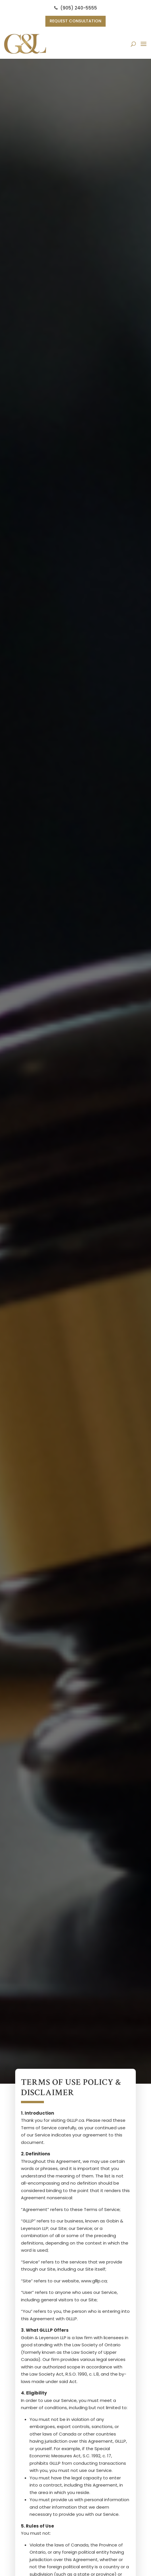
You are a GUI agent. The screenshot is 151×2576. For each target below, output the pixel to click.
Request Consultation (75, 21)
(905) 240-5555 (75, 8)
